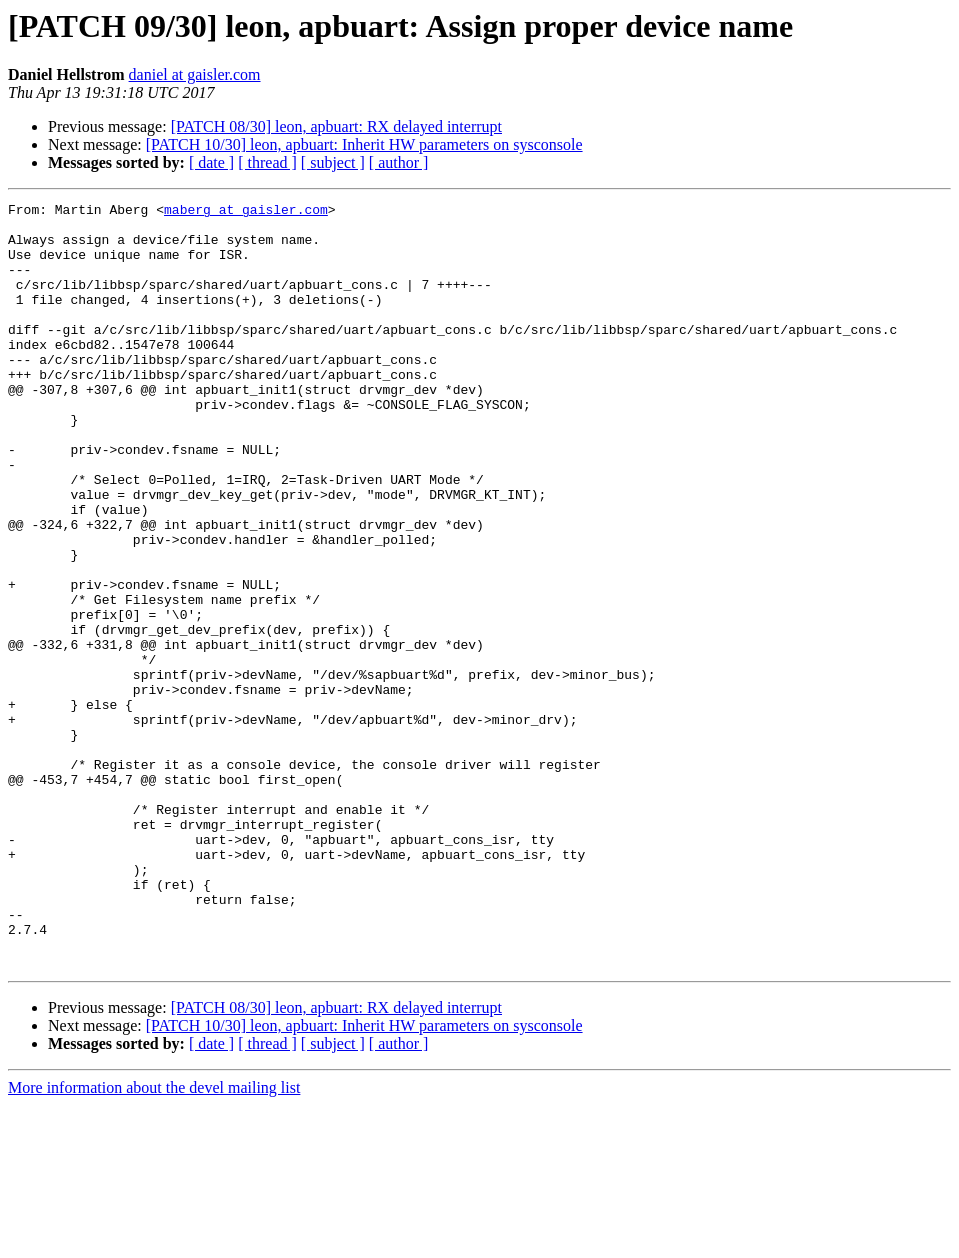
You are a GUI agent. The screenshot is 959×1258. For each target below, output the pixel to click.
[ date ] (211, 162)
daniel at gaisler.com (195, 74)
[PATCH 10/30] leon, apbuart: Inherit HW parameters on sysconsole (364, 144)
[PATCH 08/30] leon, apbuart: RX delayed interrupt (336, 126)
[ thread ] (267, 162)
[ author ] (399, 162)
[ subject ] (333, 162)
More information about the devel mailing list (154, 1240)
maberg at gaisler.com (246, 212)
